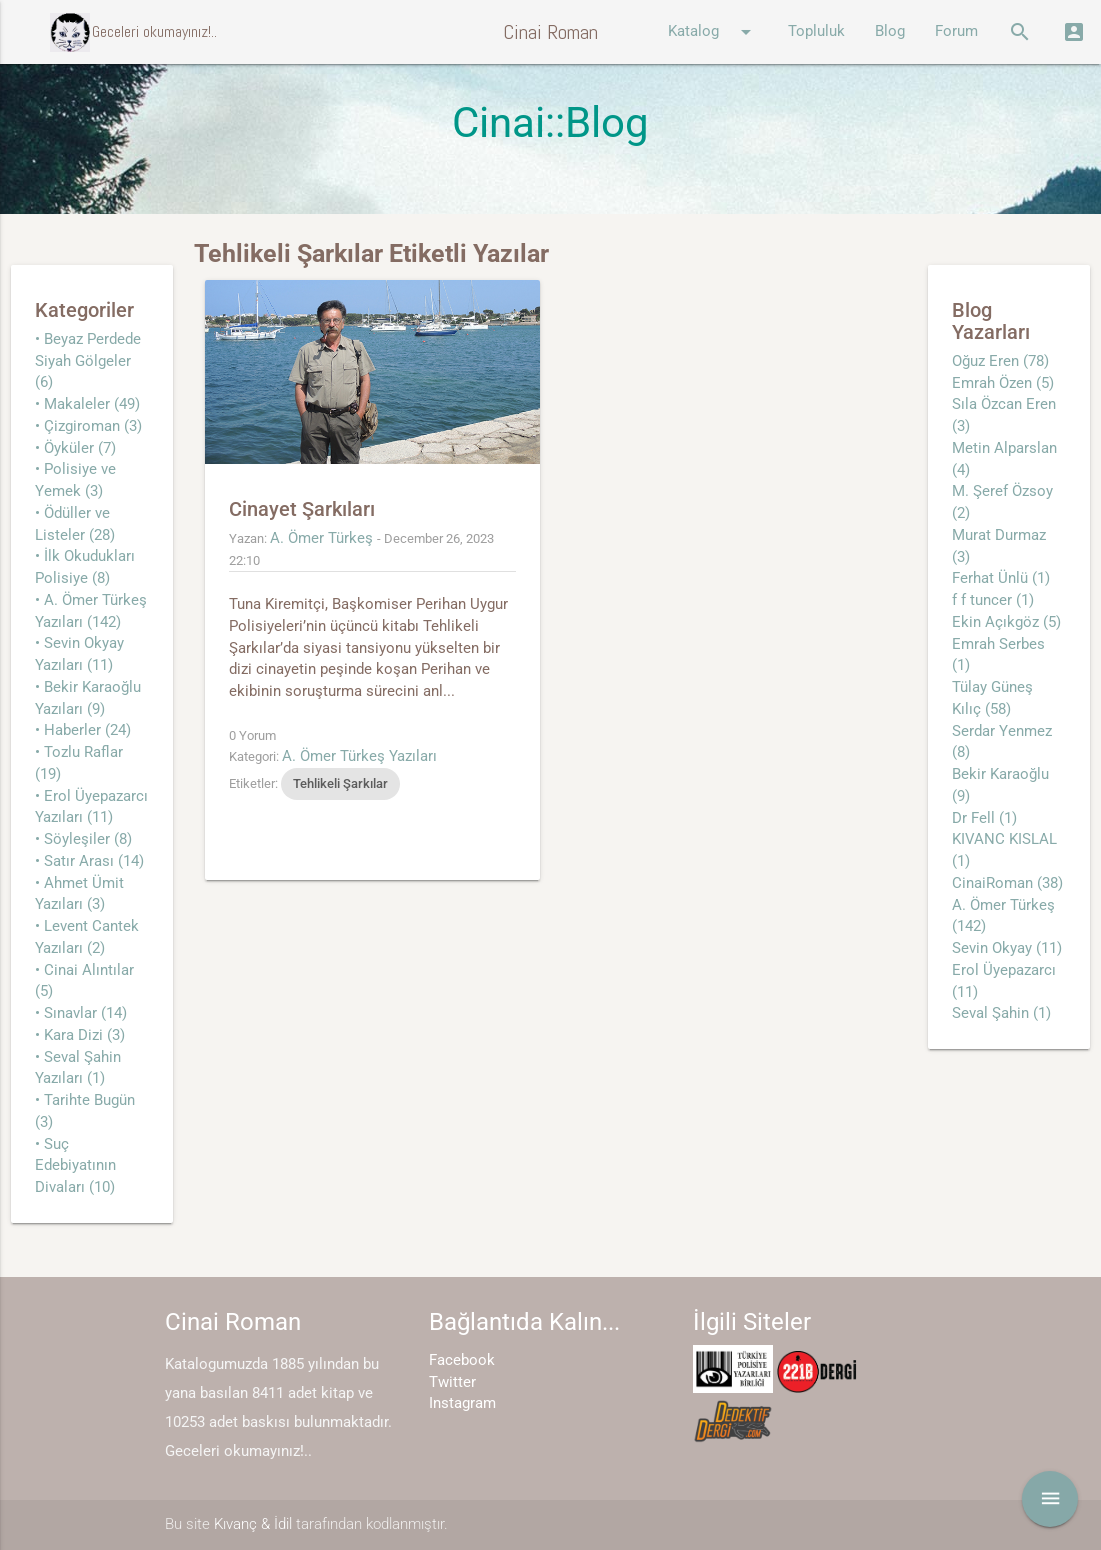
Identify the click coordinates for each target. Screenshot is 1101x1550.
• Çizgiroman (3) (88, 426)
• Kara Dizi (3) (80, 1035)
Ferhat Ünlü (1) (1001, 578)
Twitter (452, 1382)
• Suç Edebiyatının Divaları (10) (75, 1166)
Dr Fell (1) (984, 818)
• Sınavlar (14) (81, 1013)
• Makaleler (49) (87, 404)
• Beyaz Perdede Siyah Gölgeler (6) (88, 361)
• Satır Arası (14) (89, 861)
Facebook (462, 1360)
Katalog (713, 32)
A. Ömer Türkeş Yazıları (359, 756)
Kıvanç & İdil (253, 1524)
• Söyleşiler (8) (83, 839)
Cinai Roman (550, 32)
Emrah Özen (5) (1003, 383)
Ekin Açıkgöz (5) (1006, 622)
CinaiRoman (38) (1007, 883)
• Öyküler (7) (75, 448)
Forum (956, 31)
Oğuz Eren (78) (1000, 361)
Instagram (462, 1403)
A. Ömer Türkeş (321, 538)
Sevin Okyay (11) (1007, 948)
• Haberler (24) (83, 730)
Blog (890, 31)
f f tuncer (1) (993, 600)
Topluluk (816, 31)
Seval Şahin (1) (1001, 1013)
